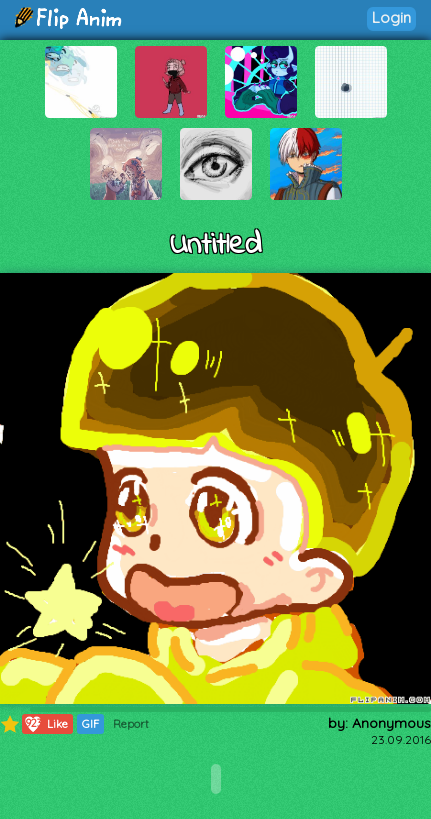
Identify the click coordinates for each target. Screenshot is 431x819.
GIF (90, 724)
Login (391, 17)
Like (45, 724)
